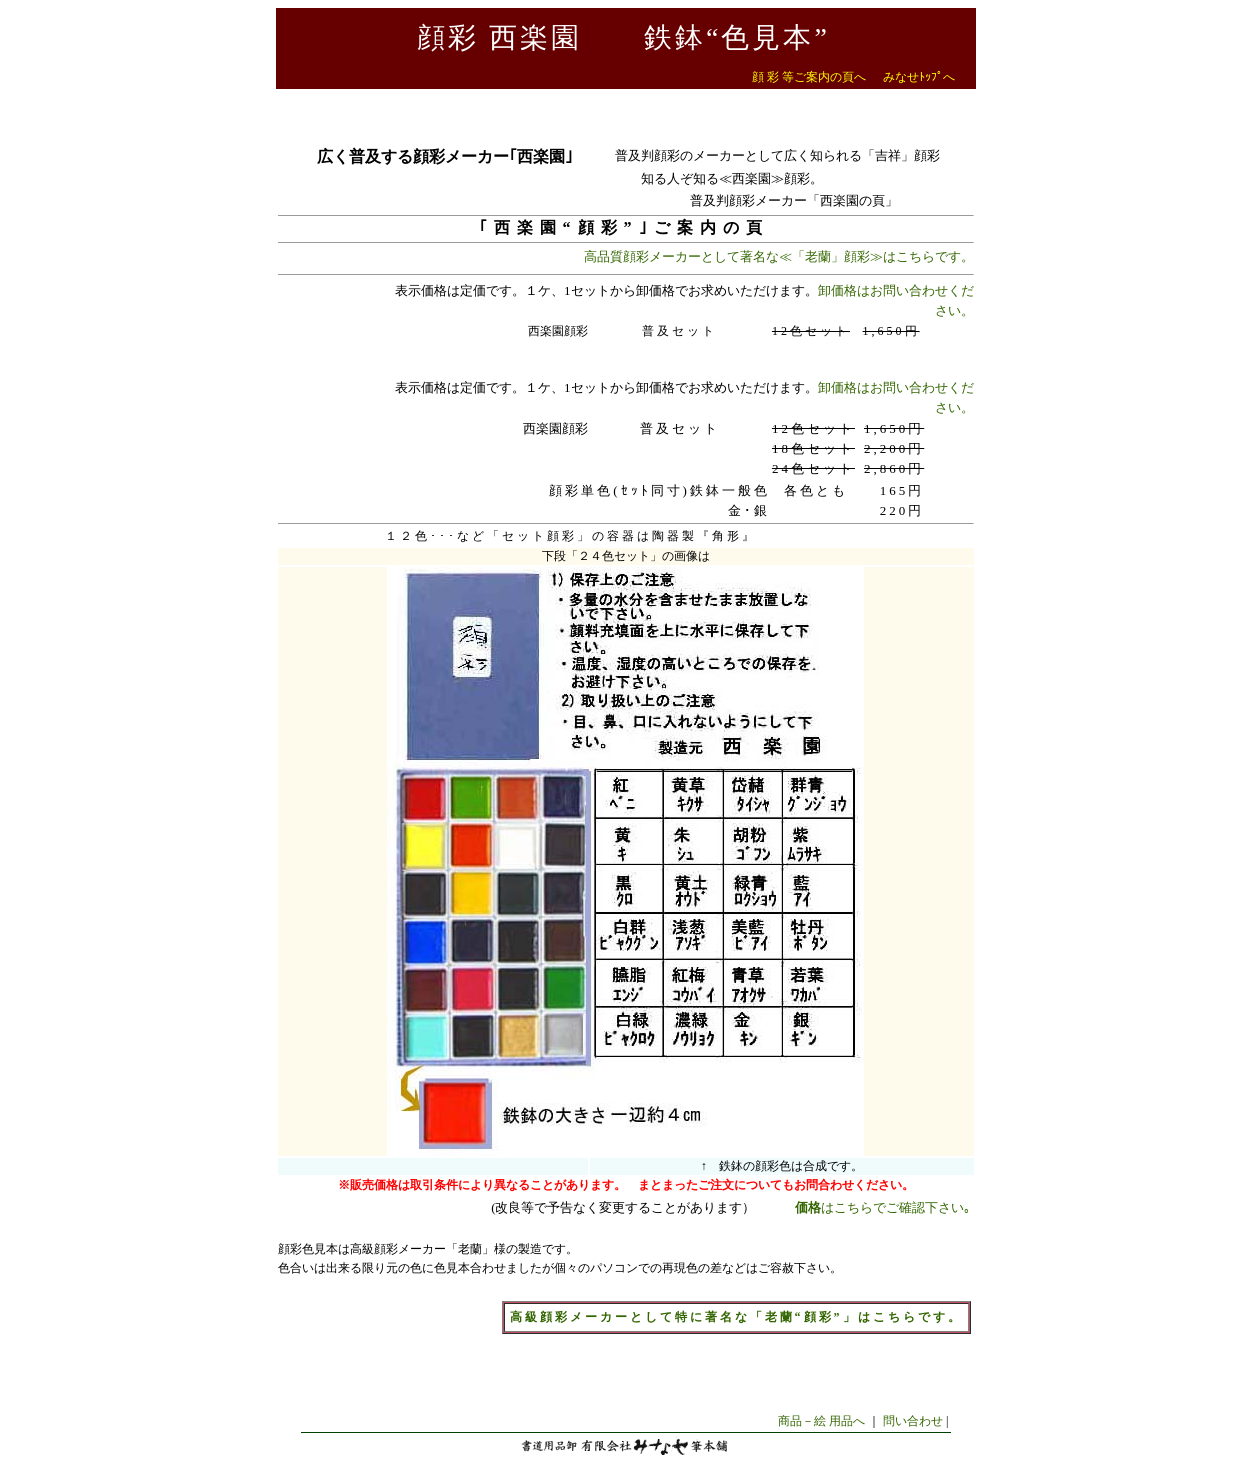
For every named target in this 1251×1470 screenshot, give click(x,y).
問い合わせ (913, 1421)
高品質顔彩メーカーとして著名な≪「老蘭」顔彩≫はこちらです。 (779, 256)
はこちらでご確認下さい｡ (883, 1207)
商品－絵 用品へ (821, 1421)
